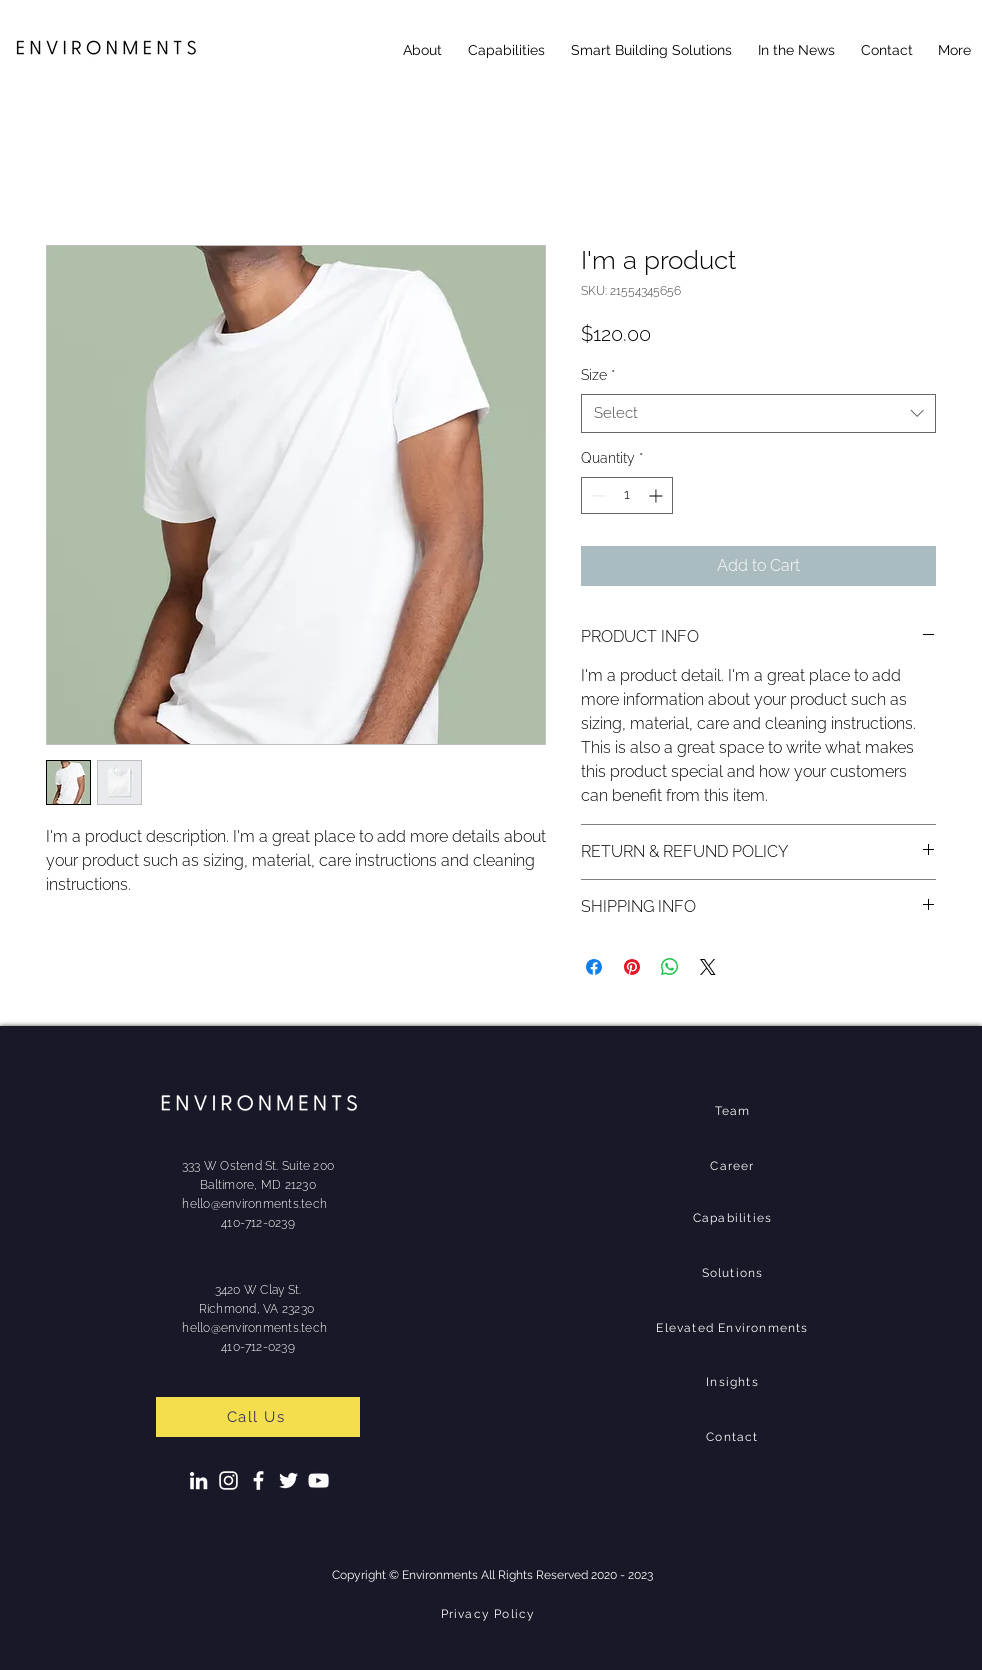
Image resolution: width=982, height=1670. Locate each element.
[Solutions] (734, 1273)
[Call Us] (258, 1417)
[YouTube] (318, 1480)
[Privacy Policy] (490, 1614)
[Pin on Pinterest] (632, 967)
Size (598, 375)
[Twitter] (288, 1480)
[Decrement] (596, 495)
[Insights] (734, 1382)
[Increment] (657, 495)
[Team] (734, 1111)
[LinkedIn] (198, 1480)
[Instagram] (228, 1480)
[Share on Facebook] (594, 967)
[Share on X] (708, 967)
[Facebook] (258, 1480)
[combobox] (758, 413)
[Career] (734, 1166)
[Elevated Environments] (734, 1328)
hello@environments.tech (254, 1204)
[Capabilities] (734, 1218)
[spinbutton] (627, 495)
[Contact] (734, 1437)
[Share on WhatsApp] (670, 967)
